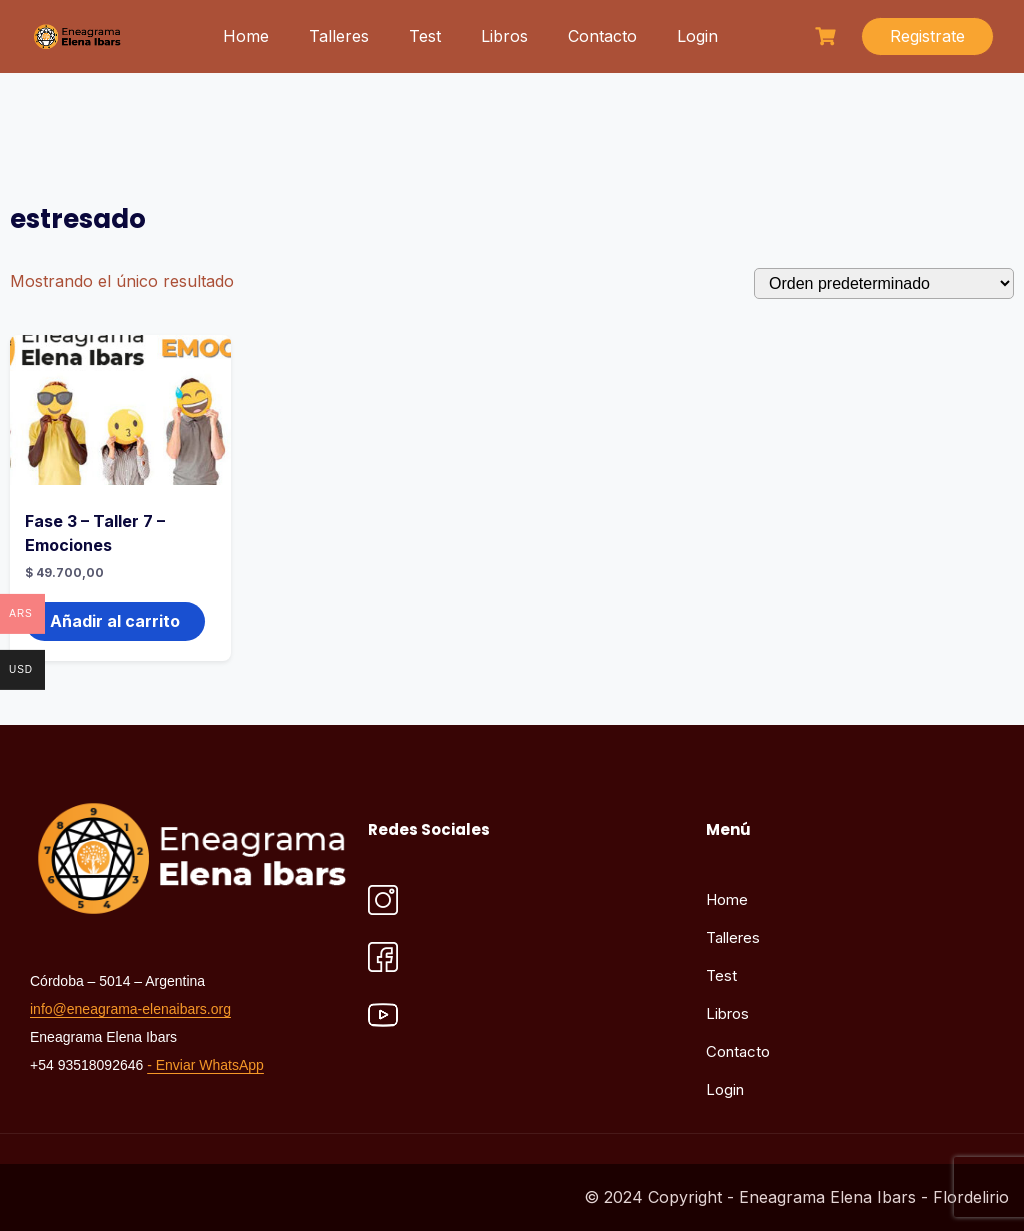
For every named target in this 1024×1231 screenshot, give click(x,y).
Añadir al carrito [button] (115, 621)
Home (246, 36)
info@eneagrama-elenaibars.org (130, 1009)
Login (697, 36)
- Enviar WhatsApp (205, 1065)
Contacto (602, 36)
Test (425, 36)
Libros (504, 36)
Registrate (927, 36)
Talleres (339, 36)
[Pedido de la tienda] (884, 283)
